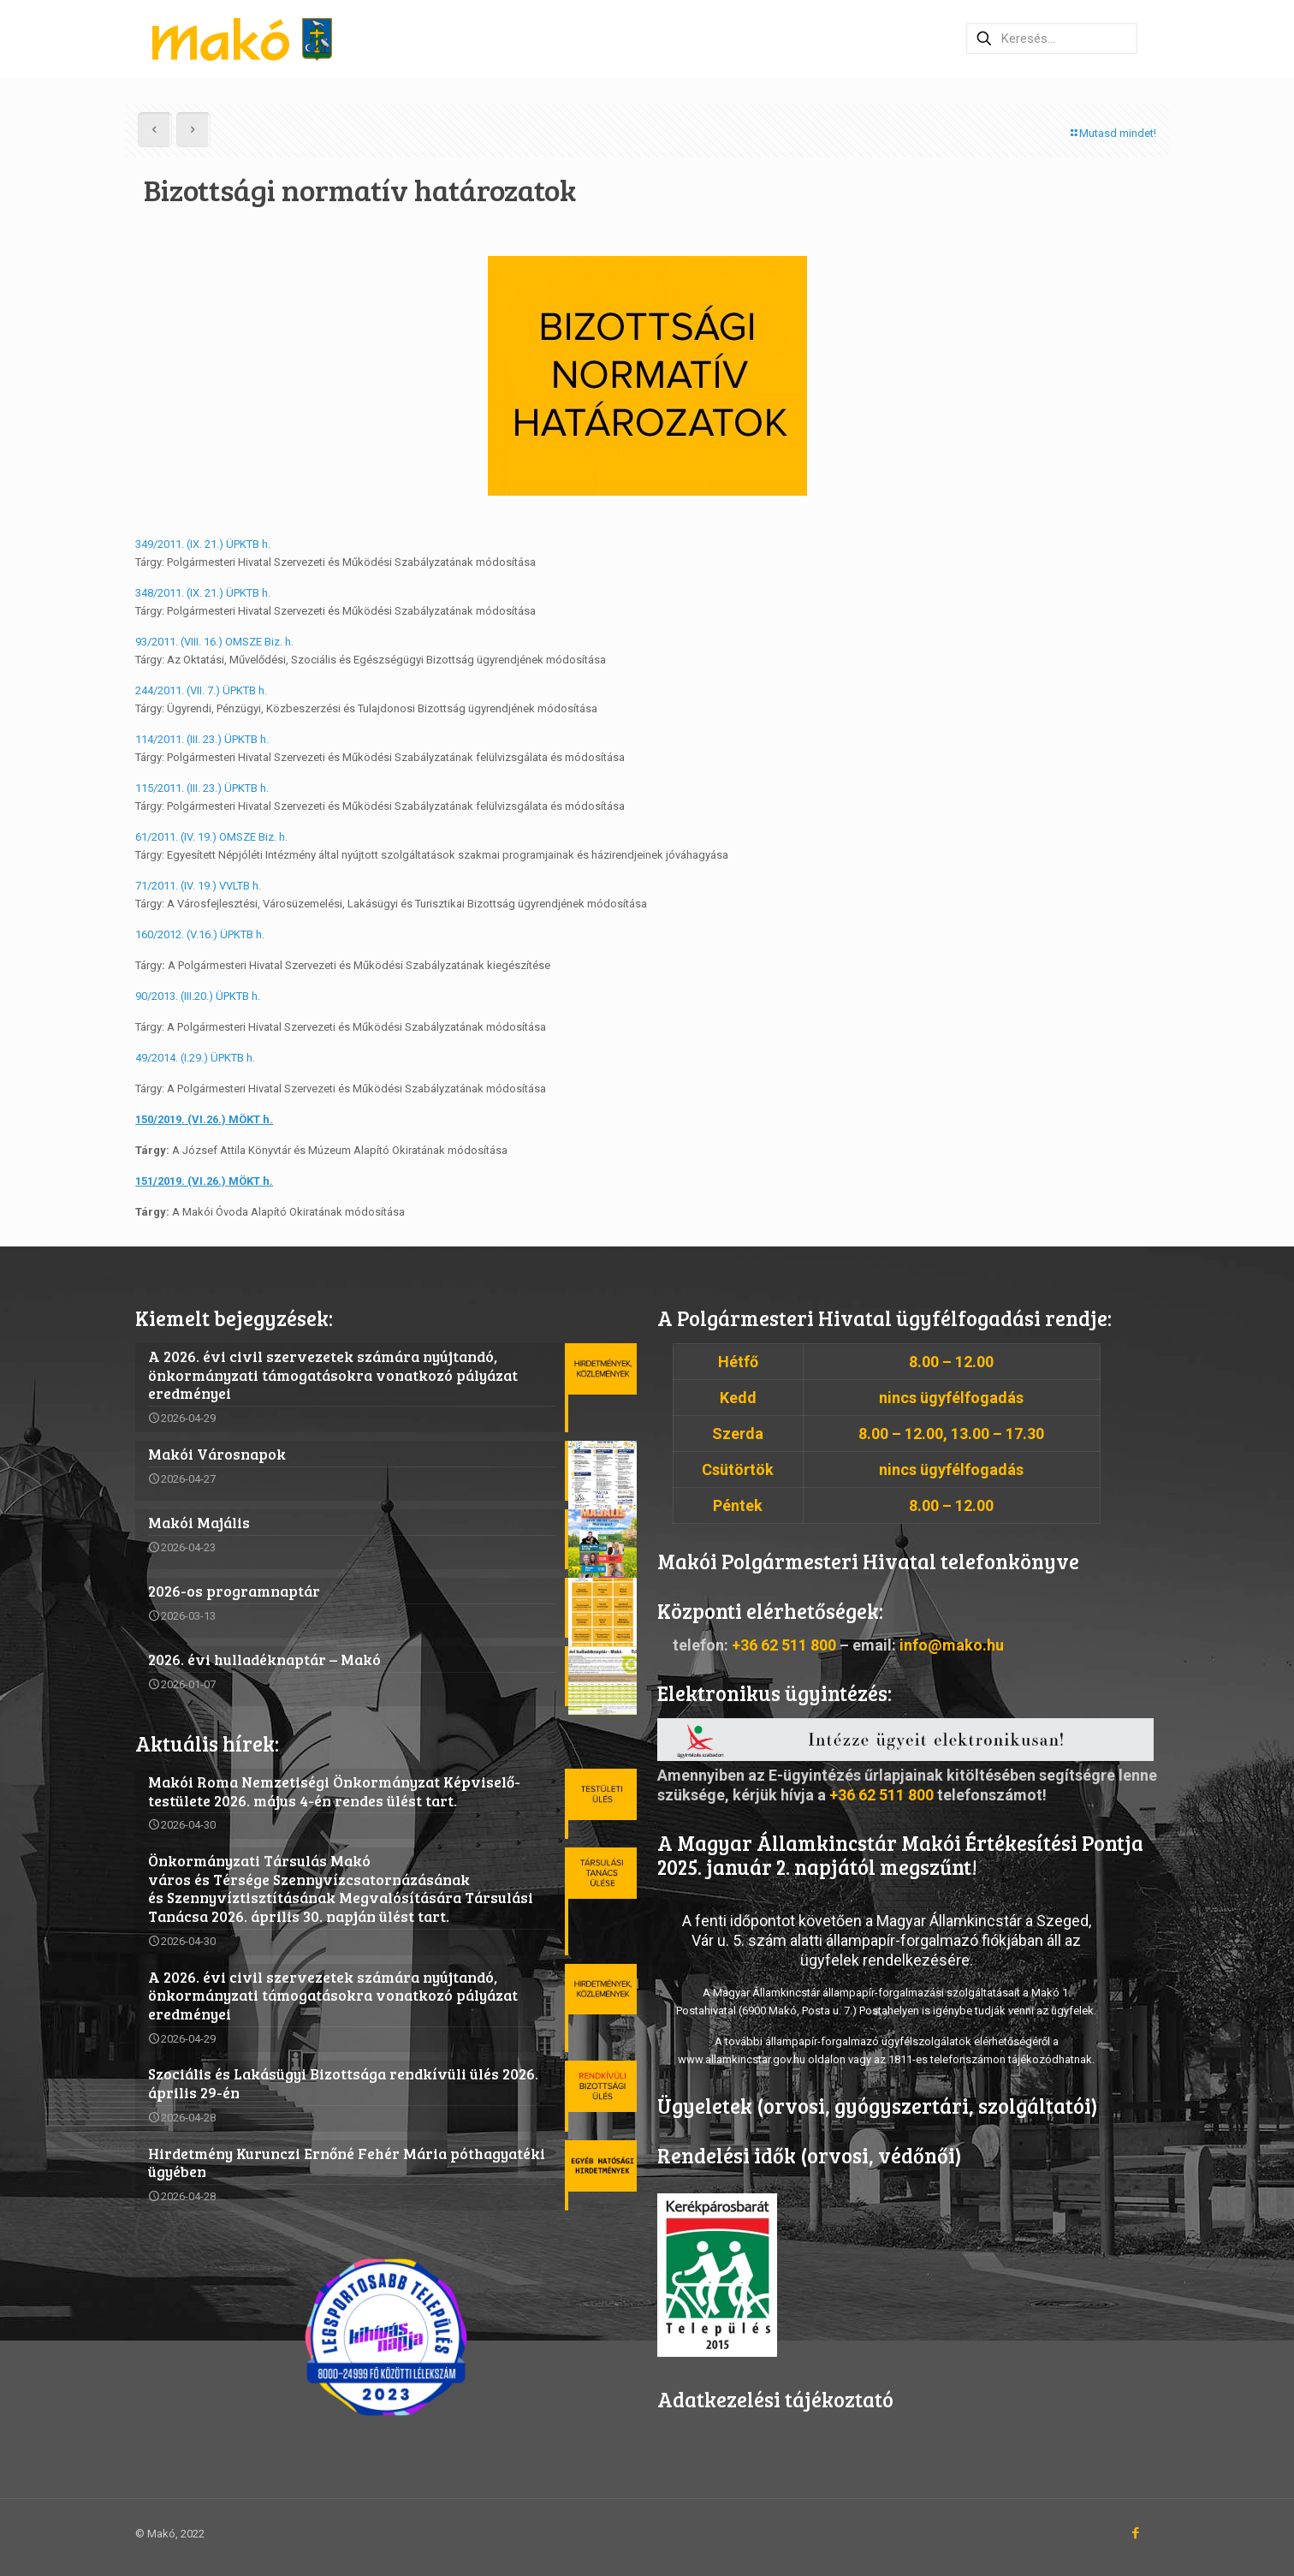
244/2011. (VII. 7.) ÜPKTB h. (201, 690)
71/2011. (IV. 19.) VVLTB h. (198, 885)
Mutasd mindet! (1112, 133)
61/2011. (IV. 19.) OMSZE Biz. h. (211, 836)
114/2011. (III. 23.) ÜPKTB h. (202, 739)
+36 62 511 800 (784, 1645)
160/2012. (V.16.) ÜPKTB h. (199, 934)
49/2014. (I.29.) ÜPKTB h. (195, 1057)
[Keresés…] (1051, 38)
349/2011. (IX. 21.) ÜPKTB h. (202, 544)
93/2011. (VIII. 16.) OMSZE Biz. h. (214, 641)
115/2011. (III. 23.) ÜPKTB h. (202, 788)
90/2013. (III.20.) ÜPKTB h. (197, 996)
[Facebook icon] (1135, 2533)
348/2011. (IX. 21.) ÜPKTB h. (202, 592)
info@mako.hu (951, 1645)
